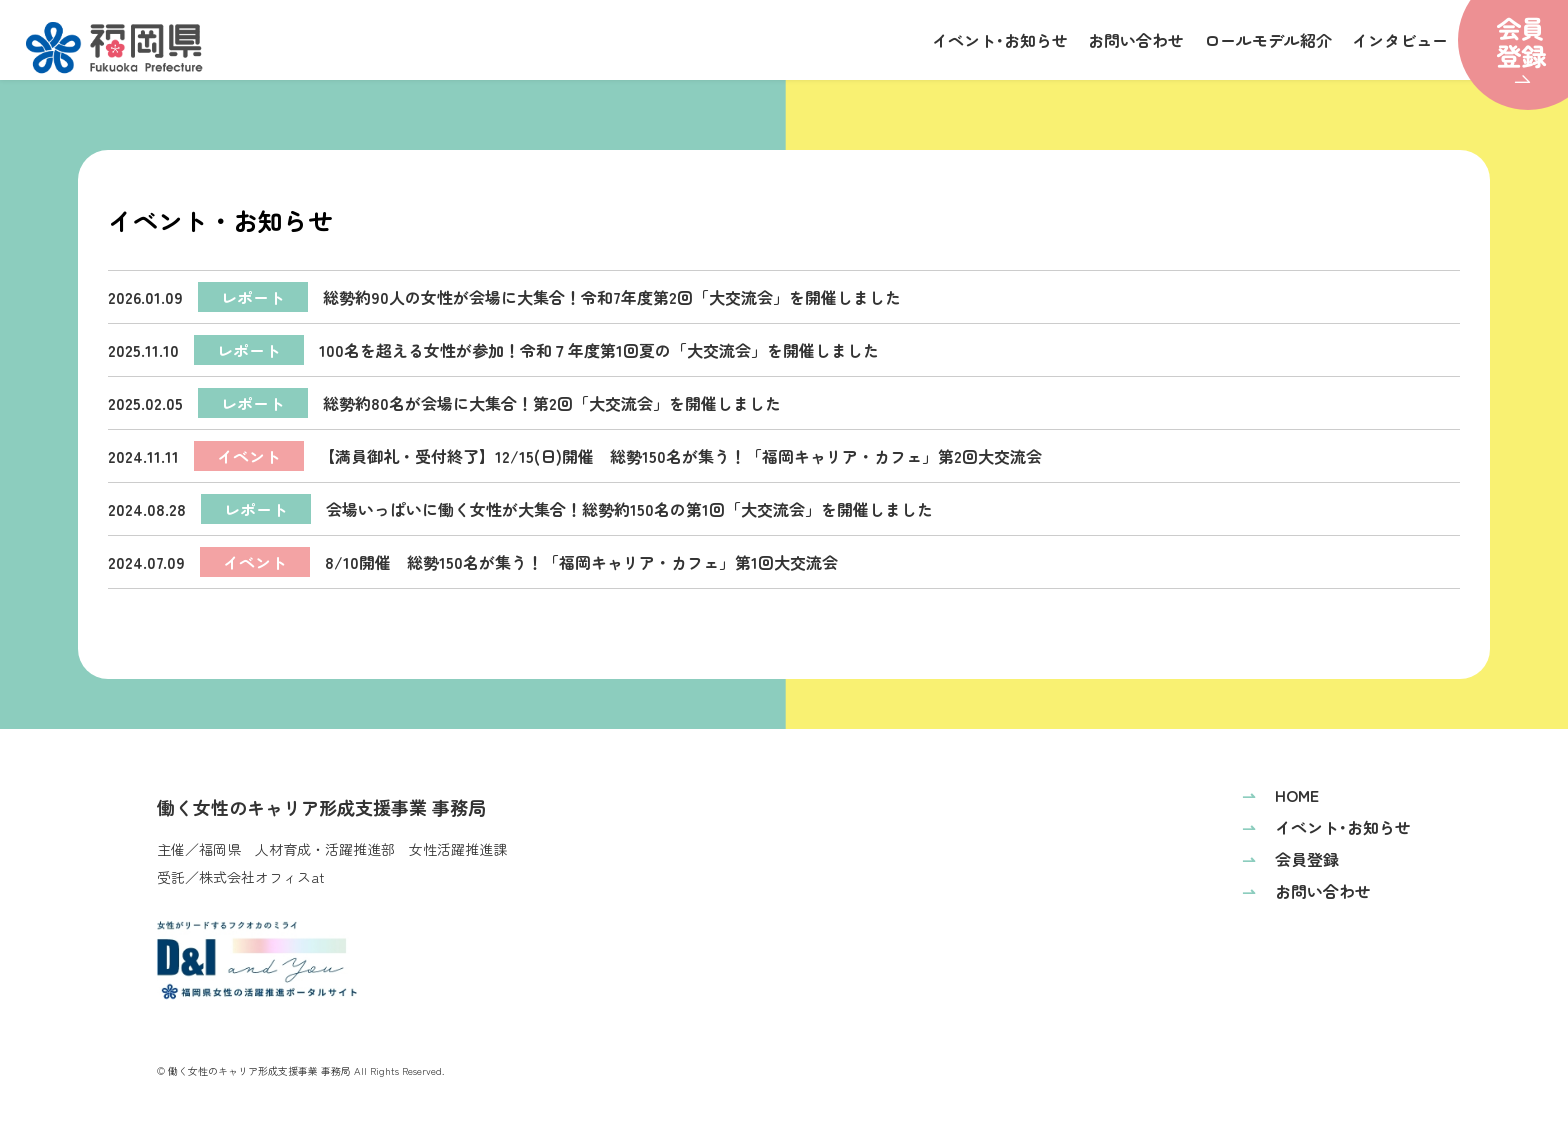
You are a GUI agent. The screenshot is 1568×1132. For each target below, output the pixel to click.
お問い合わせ (1136, 40)
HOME (1280, 795)
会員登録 (1290, 859)
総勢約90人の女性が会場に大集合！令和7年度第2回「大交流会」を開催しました (504, 297)
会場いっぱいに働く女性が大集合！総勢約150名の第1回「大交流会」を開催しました (520, 509)
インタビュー (1400, 40)
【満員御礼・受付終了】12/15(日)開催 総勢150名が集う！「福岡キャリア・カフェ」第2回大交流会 (575, 456)
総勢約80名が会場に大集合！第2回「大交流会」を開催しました (444, 403)
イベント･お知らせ (1000, 40)
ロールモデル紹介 (1268, 40)
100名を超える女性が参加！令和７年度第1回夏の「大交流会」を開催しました (493, 350)
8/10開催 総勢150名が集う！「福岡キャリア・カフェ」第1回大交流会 (473, 562)
